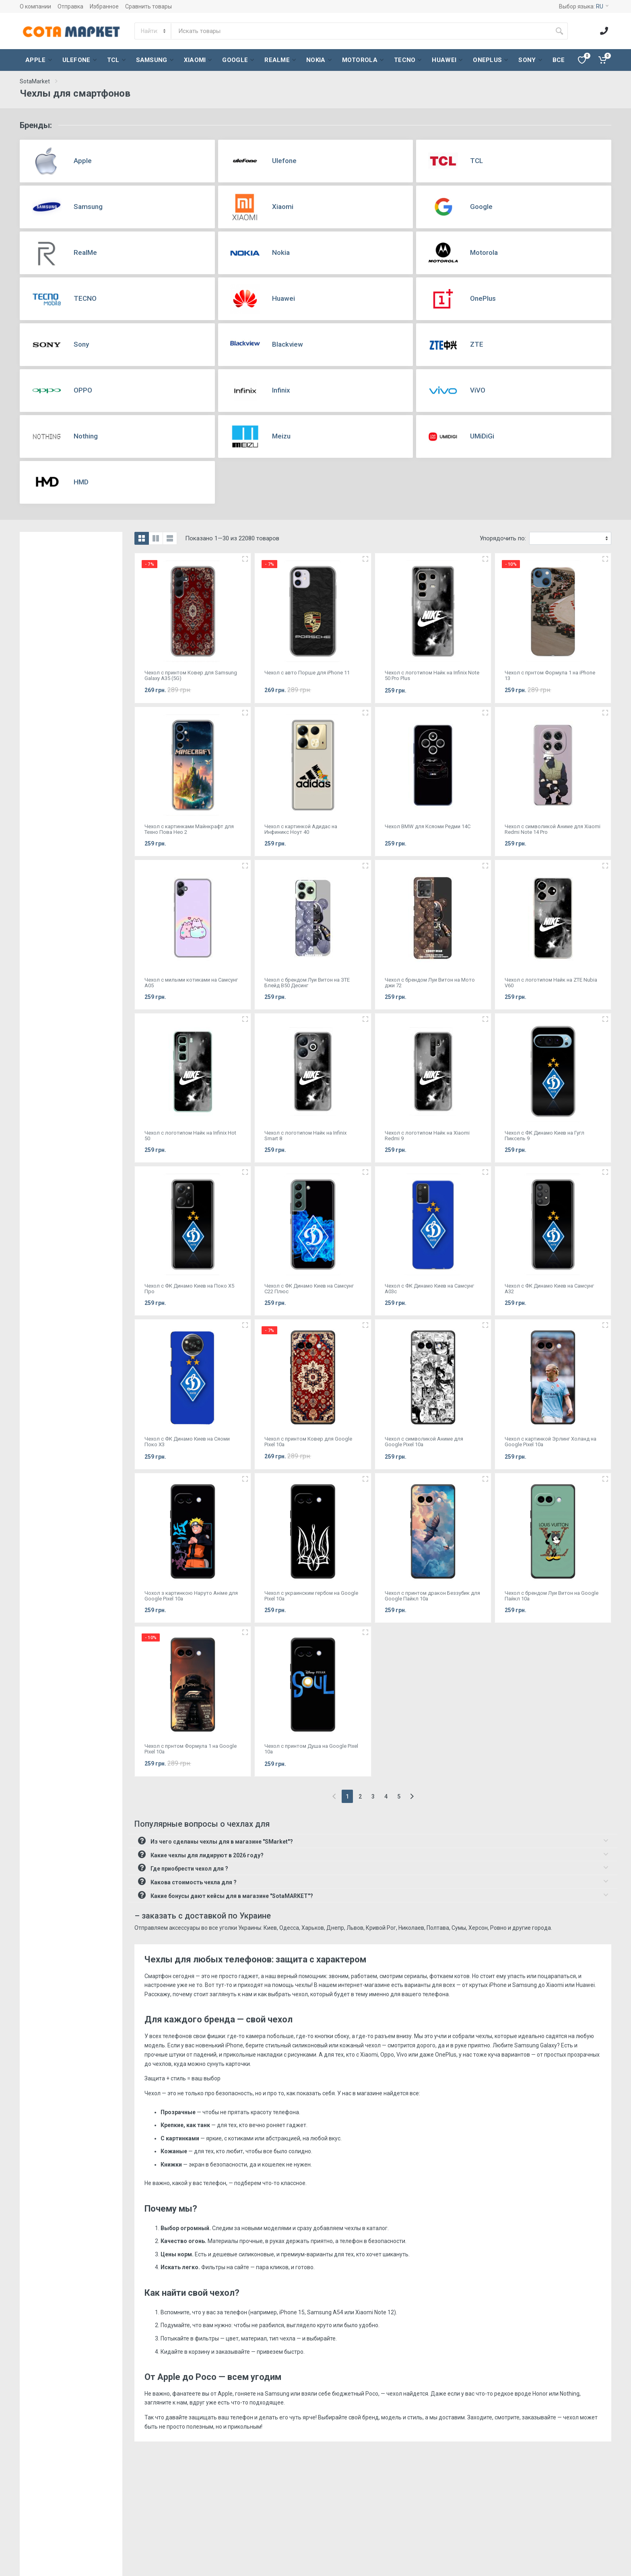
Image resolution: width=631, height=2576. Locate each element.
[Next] (412, 1796)
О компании (35, 6)
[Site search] (361, 31)
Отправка (70, 6)
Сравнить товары (148, 6)
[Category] (153, 31)
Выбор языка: (583, 6)
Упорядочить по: (503, 538)
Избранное (104, 6)
